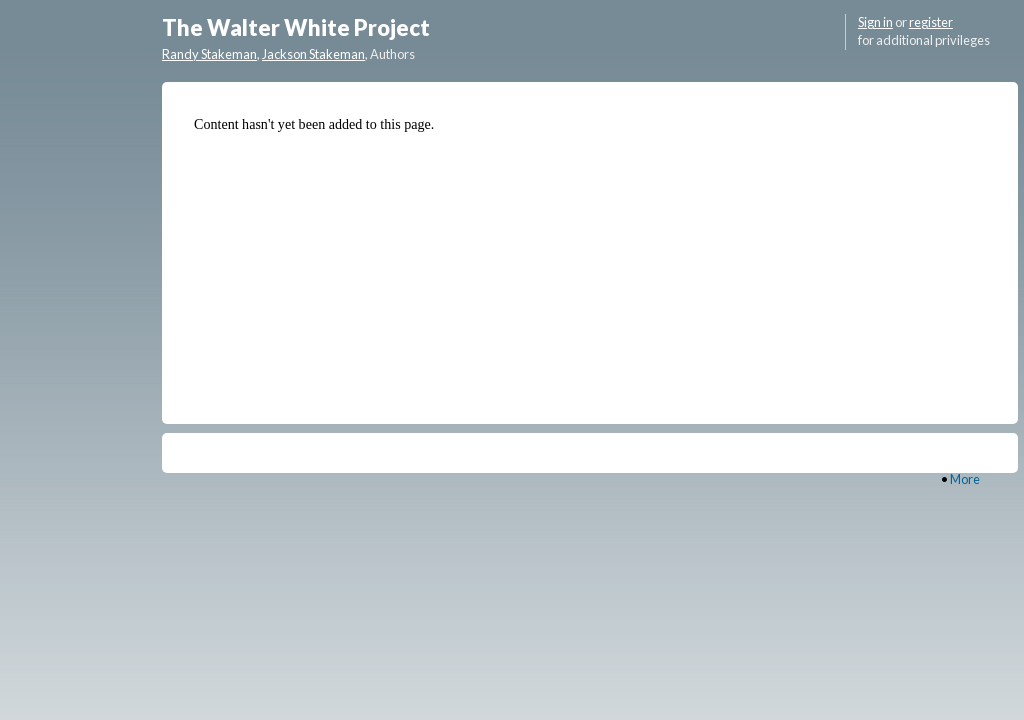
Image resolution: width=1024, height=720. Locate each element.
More (965, 479)
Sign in (875, 22)
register (931, 22)
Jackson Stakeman (313, 54)
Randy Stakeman (209, 54)
